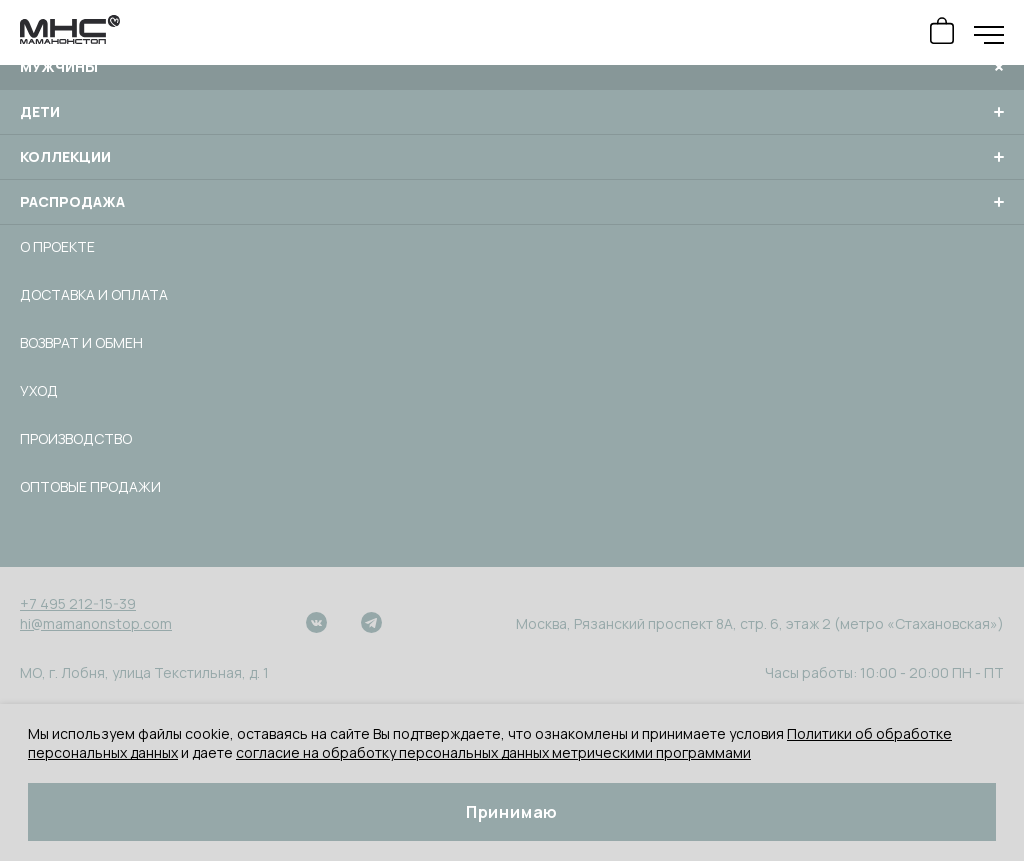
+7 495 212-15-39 (78, 603)
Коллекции (512, 157)
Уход (39, 390)
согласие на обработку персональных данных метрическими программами (493, 752)
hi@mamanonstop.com (96, 623)
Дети (512, 112)
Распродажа (512, 202)
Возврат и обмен (81, 342)
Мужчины (512, 67)
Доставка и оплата (94, 294)
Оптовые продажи (90, 486)
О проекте (57, 246)
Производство (76, 438)
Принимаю (512, 812)
